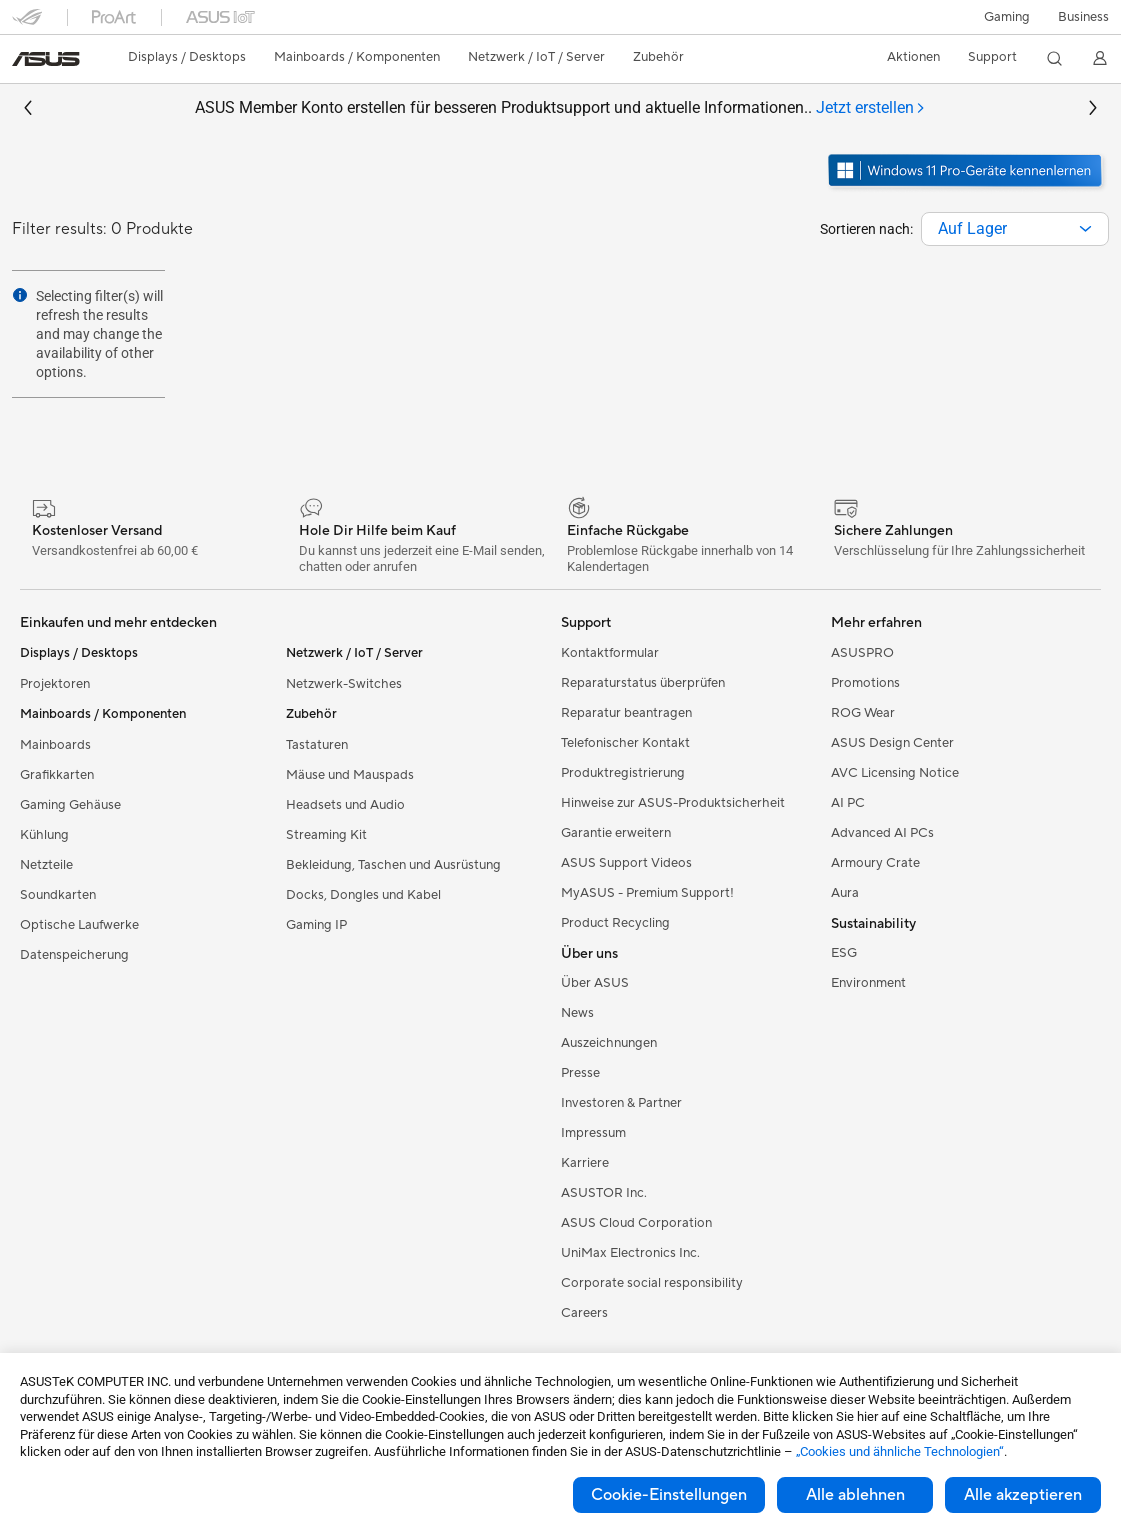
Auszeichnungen (609, 1043)
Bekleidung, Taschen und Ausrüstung (393, 865)
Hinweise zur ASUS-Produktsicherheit (673, 803)
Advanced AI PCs (882, 833)
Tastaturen (317, 745)
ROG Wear (863, 713)
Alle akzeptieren (1023, 1495)
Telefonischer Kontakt (625, 743)
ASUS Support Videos (626, 863)
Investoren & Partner (621, 1103)
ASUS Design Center (892, 743)
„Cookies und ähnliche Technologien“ (900, 1451)
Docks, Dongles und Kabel (363, 895)
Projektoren (55, 684)
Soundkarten (58, 895)
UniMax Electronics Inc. (630, 1253)
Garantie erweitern (616, 833)
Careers (584, 1313)
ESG (844, 953)
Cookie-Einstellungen (669, 1495)
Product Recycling (615, 923)
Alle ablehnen (855, 1495)
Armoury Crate (875, 863)
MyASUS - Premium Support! (647, 893)
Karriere (585, 1163)
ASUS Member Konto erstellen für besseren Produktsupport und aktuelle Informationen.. (560, 108)
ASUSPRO (862, 653)
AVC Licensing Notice (895, 773)
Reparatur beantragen (626, 713)
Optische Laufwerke (79, 925)
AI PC (848, 803)
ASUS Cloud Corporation (636, 1223)
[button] (1007, 17)
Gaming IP (316, 925)
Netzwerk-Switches (344, 684)
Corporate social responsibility (652, 1283)
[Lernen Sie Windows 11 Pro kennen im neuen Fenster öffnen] (967, 189)
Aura (845, 893)
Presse (580, 1073)
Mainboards (55, 745)
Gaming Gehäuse (70, 805)
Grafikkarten (57, 775)
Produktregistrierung (623, 773)
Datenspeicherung (74, 955)
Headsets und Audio (345, 805)
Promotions (865, 683)
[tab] (871, 108)
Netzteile (46, 865)
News (577, 1013)
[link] (46, 59)
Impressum (593, 1133)
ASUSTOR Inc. (604, 1193)
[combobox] (1015, 229)
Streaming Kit (326, 835)
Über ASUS (595, 983)
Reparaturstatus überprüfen (643, 683)
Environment (868, 983)
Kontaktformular (610, 653)
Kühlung (44, 835)
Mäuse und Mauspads (350, 775)
